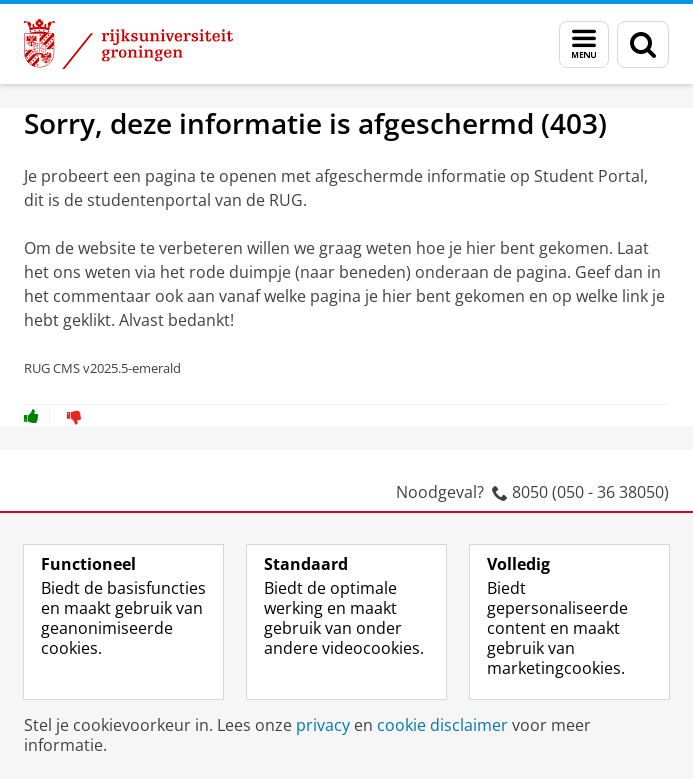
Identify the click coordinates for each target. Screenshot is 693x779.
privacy (323, 725)
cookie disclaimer (442, 725)
